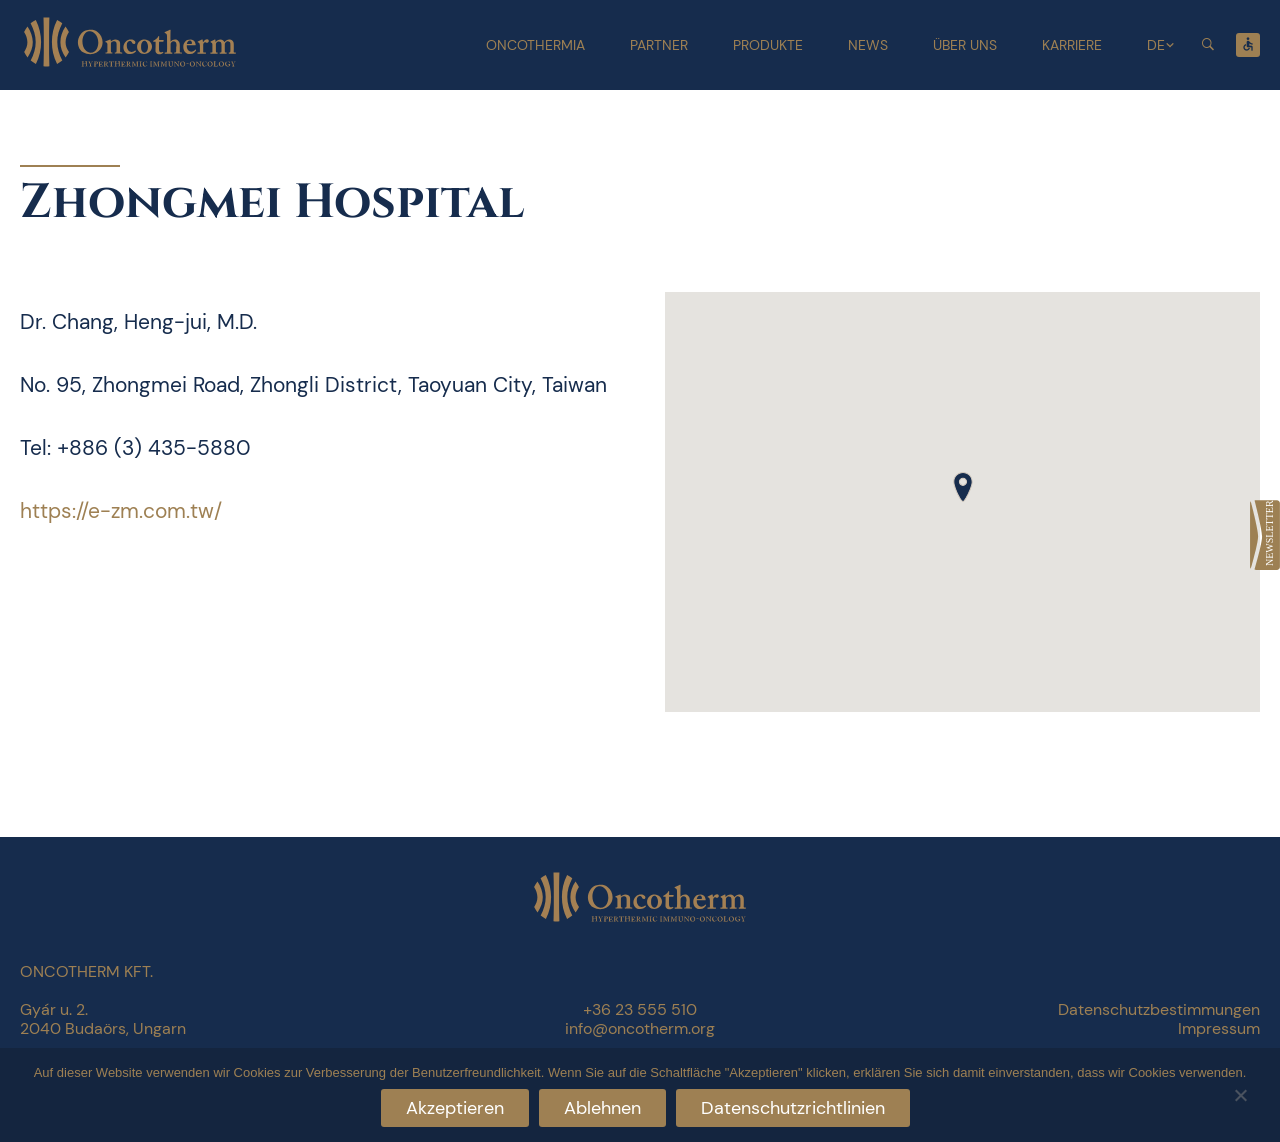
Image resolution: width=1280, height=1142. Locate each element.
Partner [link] (659, 45)
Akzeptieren (455, 1108)
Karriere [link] (1072, 45)
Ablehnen (602, 1108)
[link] (1265, 535)
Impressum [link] (1219, 1028)
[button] (963, 487)
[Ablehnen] (1240, 1092)
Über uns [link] (965, 45)
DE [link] (1156, 45)
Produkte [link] (768, 45)
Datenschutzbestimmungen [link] (1159, 1009)
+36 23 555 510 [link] (640, 1009)
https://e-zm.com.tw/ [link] (121, 511)
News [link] (868, 45)
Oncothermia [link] (535, 45)
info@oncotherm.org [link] (640, 1028)
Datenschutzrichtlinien (793, 1108)
